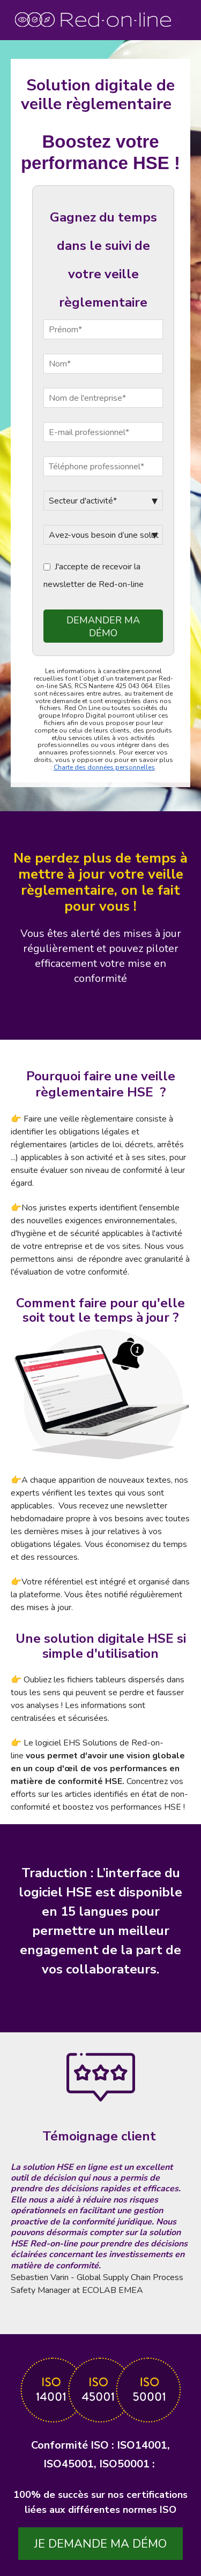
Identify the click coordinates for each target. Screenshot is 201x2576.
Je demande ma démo (100, 2544)
